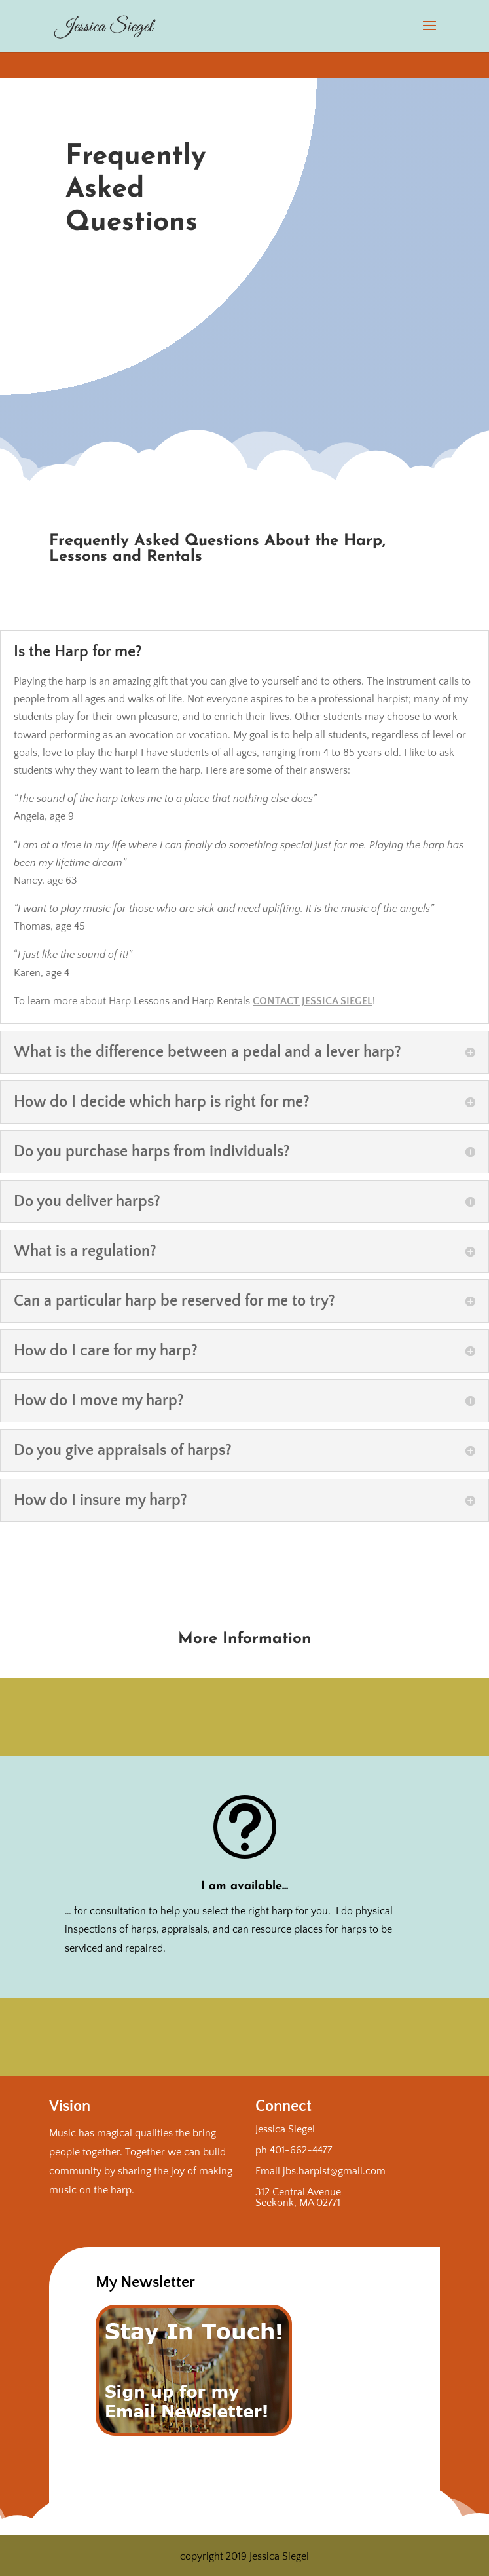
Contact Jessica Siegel (312, 1001)
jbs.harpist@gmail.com (334, 2171)
